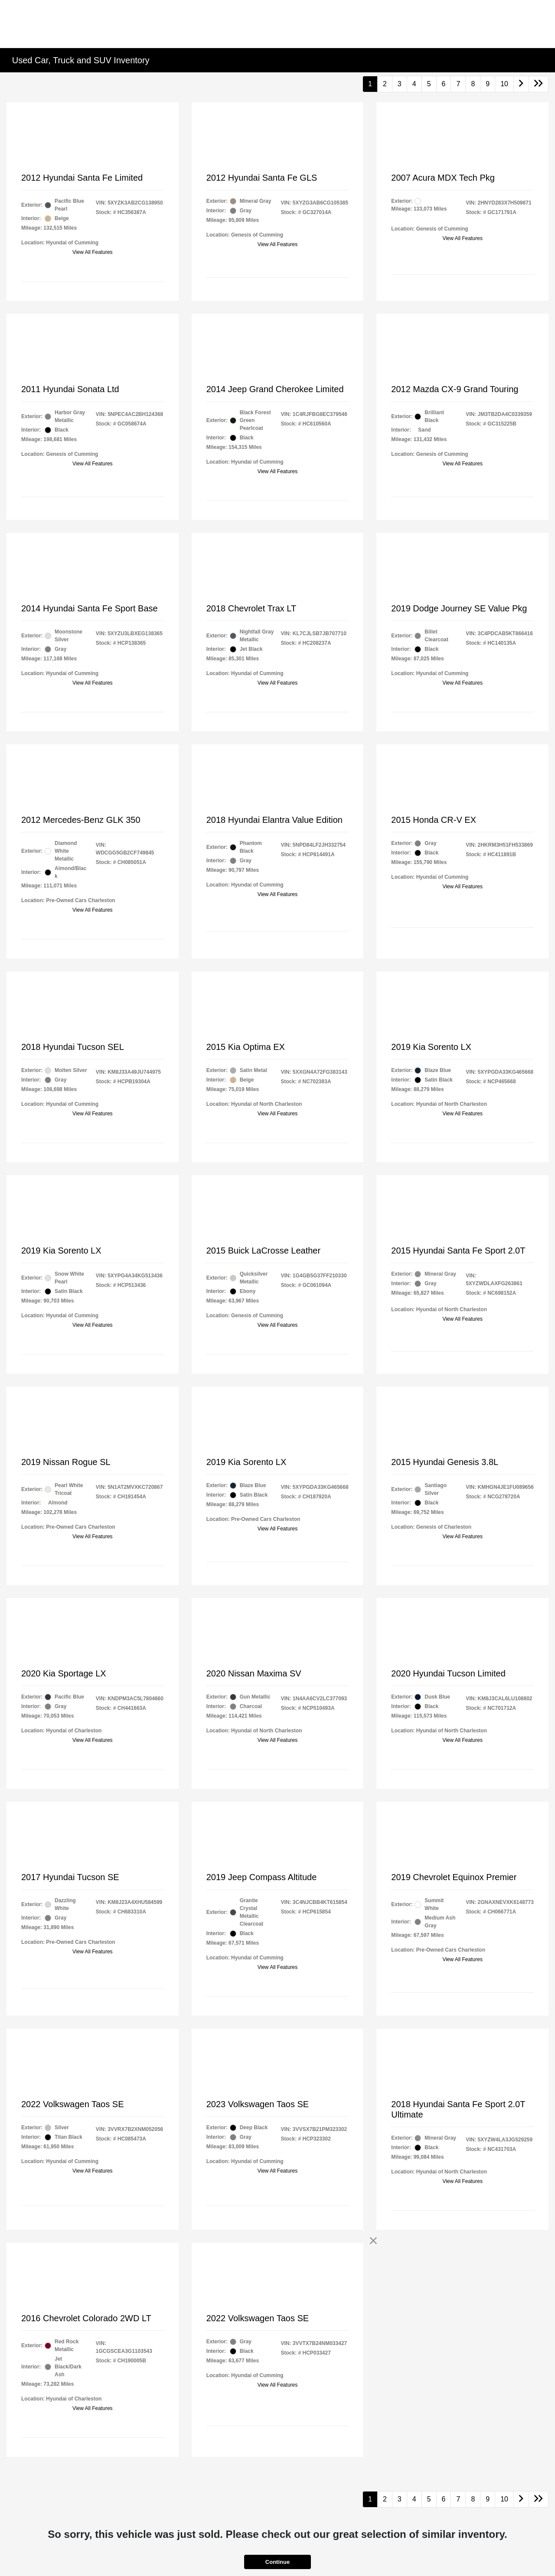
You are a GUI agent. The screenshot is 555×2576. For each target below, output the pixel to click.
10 (504, 84)
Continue (277, 2562)
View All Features (92, 252)
